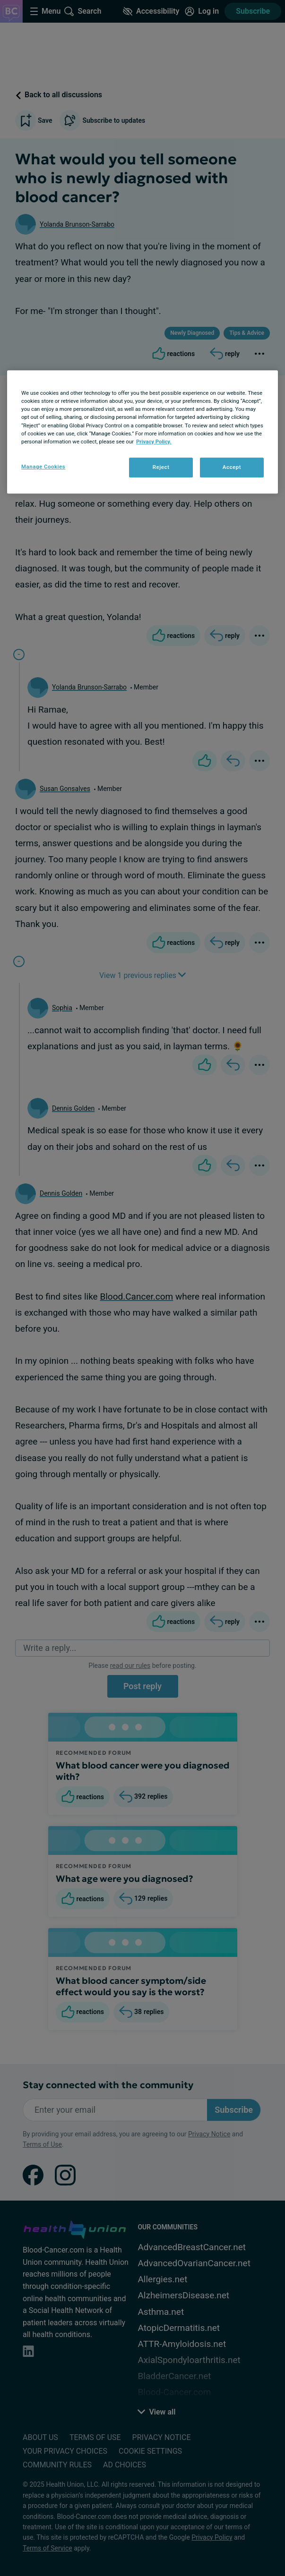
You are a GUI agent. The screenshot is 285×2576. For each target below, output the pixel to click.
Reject (161, 467)
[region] (142, 431)
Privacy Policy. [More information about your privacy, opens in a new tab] (154, 441)
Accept (232, 467)
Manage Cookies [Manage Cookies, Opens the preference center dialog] (43, 466)
